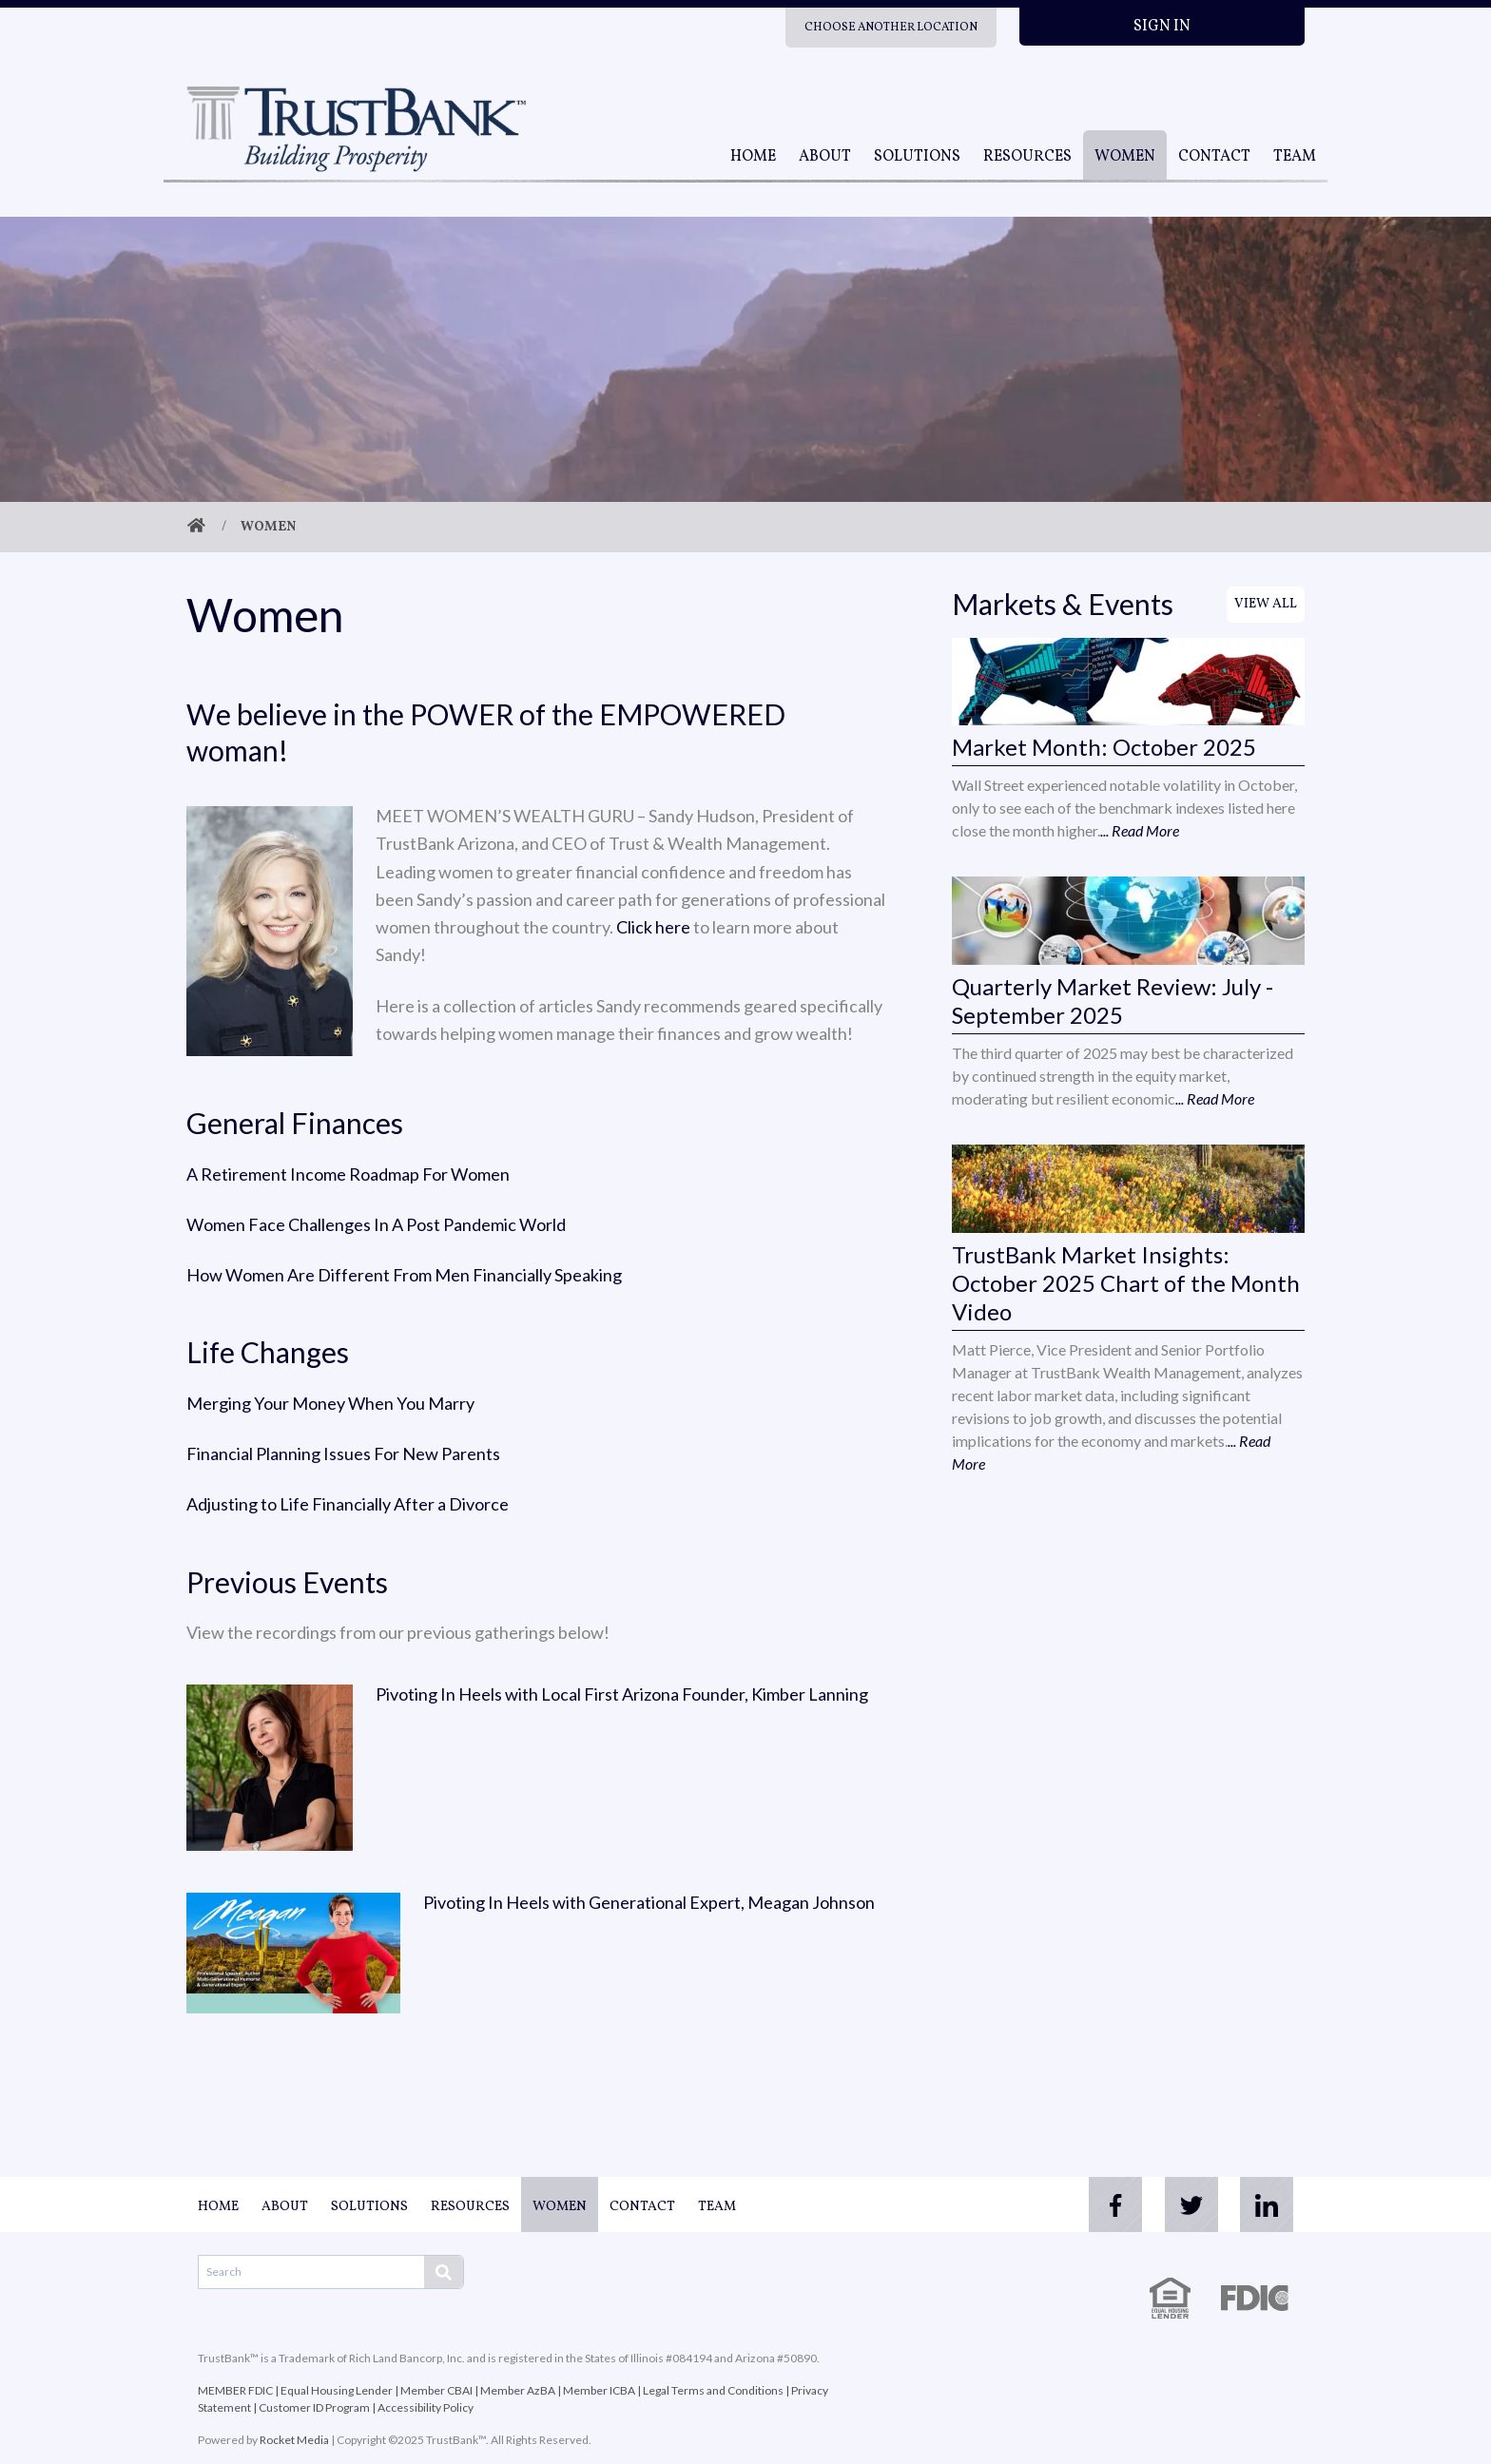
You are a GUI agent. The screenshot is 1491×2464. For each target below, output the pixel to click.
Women (1124, 156)
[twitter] (1190, 2204)
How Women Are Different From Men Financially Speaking (404, 1274)
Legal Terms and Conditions (713, 2390)
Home (753, 156)
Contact (1214, 156)
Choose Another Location (891, 27)
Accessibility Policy (426, 2407)
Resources (1027, 156)
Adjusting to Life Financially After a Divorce (347, 1503)
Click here (653, 926)
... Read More (1139, 830)
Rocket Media (294, 2440)
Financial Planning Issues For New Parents (343, 1453)
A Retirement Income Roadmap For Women (348, 1174)
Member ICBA (599, 2390)
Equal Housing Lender (337, 2390)
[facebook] (1114, 2204)
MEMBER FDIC (235, 2390)
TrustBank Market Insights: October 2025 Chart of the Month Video (1126, 1283)
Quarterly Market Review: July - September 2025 (1112, 1000)
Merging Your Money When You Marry (330, 1403)
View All (1265, 604)
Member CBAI (436, 2390)
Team (1294, 156)
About (825, 156)
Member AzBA (517, 2390)
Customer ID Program (314, 2407)
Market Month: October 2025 (1104, 746)
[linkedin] (1266, 2204)
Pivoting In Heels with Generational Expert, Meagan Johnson (649, 1902)
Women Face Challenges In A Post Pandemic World (376, 1224)
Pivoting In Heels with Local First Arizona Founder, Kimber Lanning (622, 1694)
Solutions (917, 156)
